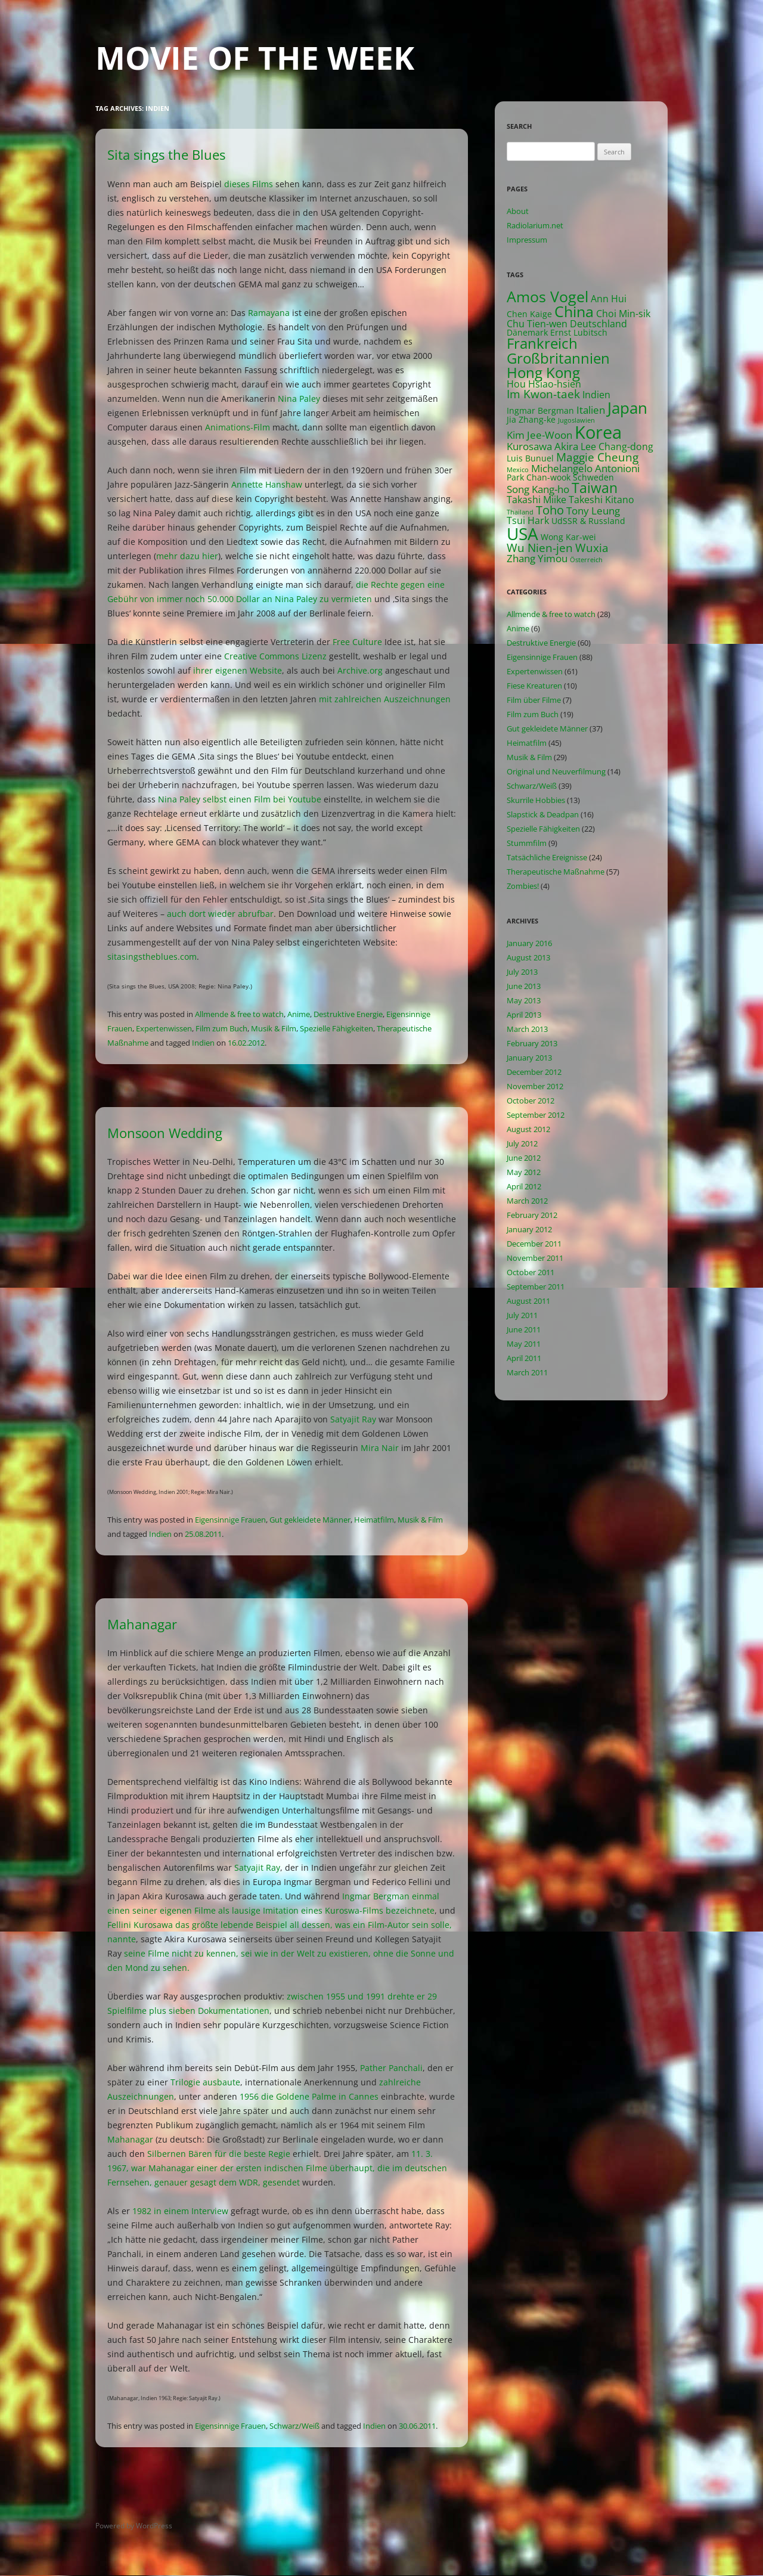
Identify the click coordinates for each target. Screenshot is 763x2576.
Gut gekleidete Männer (310, 1519)
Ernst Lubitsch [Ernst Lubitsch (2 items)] (578, 332)
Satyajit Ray (353, 1419)
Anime (298, 1014)
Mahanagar (142, 1624)
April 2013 (524, 1014)
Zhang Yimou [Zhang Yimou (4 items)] (537, 558)
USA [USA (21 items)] (522, 533)
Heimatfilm (374, 1519)
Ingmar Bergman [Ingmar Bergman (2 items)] (540, 410)
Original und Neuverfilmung (556, 771)
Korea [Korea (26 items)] (598, 432)
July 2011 (522, 1315)
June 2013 (524, 986)
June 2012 (524, 1157)
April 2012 (524, 1186)
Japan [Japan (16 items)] (627, 408)
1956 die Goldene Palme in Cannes (309, 2096)
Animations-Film (237, 427)
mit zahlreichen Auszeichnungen (385, 699)
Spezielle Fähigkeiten (336, 1028)
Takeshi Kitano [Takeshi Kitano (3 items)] (601, 499)
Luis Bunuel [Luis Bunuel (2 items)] (530, 458)
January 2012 (529, 1229)
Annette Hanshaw (266, 484)
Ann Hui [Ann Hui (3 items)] (608, 298)
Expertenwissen (164, 1028)
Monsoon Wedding (164, 1133)
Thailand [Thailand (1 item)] (520, 512)
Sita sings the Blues (166, 154)
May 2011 (524, 1343)
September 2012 (536, 1114)
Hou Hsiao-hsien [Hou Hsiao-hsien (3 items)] (544, 383)
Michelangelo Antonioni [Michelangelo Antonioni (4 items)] (585, 468)
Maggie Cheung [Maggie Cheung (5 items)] (597, 457)
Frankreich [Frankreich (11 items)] (542, 343)
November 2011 (535, 1258)
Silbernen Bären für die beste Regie (218, 2153)
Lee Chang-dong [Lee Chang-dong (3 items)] (617, 446)
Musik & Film (273, 1028)
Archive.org (360, 670)
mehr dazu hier (187, 556)
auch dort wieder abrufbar (220, 913)
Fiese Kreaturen (534, 685)
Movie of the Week (254, 57)
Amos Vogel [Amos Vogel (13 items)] (547, 296)
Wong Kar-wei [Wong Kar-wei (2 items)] (568, 537)
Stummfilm (527, 843)
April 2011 (524, 1358)
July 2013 (522, 971)
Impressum (527, 239)
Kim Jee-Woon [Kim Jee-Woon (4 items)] (539, 435)
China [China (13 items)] (574, 311)
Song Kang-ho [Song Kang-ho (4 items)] (538, 489)
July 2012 (522, 1143)
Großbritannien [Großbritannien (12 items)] (558, 358)
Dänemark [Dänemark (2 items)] (527, 332)
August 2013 (528, 957)
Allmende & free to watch (239, 1014)
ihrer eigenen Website (237, 670)
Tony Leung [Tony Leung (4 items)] (593, 510)
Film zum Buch (221, 1028)
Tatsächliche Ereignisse (547, 857)
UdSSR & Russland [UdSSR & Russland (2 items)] (588, 520)
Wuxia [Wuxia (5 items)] (592, 547)
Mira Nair (380, 1447)
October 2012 (530, 1100)
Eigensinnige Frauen (230, 1519)
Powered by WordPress (133, 2526)
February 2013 (532, 1043)
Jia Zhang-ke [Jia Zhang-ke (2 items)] (531, 419)
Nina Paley (299, 398)
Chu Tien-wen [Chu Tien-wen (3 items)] (537, 323)
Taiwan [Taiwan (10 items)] (595, 488)
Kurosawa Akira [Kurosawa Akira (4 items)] (542, 446)
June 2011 (524, 1329)
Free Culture (357, 641)
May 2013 (524, 1000)
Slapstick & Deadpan (543, 814)
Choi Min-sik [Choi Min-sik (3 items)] (623, 313)
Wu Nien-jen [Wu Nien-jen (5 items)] (540, 547)
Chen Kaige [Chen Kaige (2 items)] (529, 314)
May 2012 (524, 1172)
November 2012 (535, 1086)
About (518, 211)
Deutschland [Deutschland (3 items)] (598, 323)
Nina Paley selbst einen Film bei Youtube (239, 799)
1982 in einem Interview (180, 2211)
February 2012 (532, 1215)
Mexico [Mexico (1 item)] (518, 470)
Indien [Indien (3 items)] (596, 394)
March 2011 (527, 1372)
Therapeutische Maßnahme (555, 871)
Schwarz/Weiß (294, 2425)
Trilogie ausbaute (205, 2082)
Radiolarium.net (535, 225)
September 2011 (536, 1286)
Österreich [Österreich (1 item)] (586, 560)
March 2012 (527, 1200)
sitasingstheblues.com (152, 956)
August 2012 (528, 1129)
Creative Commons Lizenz (275, 656)
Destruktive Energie (348, 1014)
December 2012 (534, 1072)
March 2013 (527, 1029)
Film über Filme (534, 700)
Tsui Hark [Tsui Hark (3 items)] (528, 520)
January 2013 (529, 1057)
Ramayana (269, 312)
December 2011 (534, 1243)
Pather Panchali (391, 2067)
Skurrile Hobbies (536, 800)
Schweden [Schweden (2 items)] (593, 477)
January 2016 (529, 943)
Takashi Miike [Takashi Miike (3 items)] (536, 499)
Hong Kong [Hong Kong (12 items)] (543, 372)
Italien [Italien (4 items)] (590, 410)
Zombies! (523, 886)
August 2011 (528, 1300)
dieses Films (248, 184)
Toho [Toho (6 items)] (550, 510)
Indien (203, 1042)
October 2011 (530, 1272)
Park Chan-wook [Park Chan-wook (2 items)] (538, 477)
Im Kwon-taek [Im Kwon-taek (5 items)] (543, 393)
